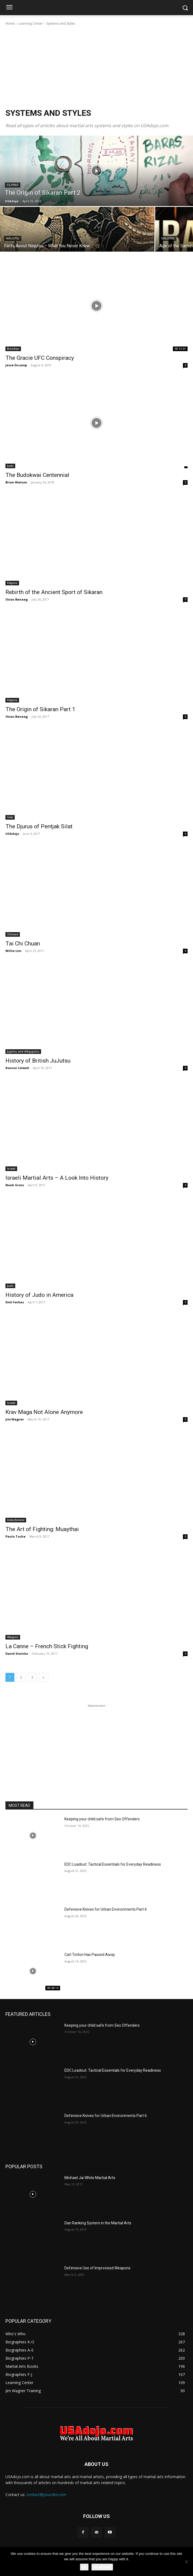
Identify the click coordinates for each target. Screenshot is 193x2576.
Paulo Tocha (15, 1536)
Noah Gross (14, 1185)
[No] (186, 2561)
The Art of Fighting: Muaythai (42, 1529)
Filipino (12, 185)
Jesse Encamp (16, 365)
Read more (102, 2567)
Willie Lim (13, 951)
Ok (84, 2567)
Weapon (12, 1637)
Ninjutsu (12, 238)
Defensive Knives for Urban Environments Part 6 (105, 1909)
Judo (10, 466)
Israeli (11, 1168)
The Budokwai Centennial (37, 475)
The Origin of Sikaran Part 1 (40, 709)
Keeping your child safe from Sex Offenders (102, 1819)
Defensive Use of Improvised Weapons (97, 2268)
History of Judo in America (39, 1295)
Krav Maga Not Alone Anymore (44, 1412)
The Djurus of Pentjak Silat (39, 826)
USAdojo (12, 834)
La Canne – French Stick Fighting (46, 1646)
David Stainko (16, 1653)
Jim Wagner (14, 1419)
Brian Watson (16, 482)
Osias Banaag (16, 599)
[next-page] (43, 1677)
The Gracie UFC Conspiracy (39, 358)
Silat (10, 817)
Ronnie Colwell (17, 1068)
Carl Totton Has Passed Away (89, 1954)
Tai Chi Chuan (22, 943)
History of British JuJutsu (37, 1060)
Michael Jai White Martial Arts (89, 2178)
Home (10, 23)
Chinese (12, 934)
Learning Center (30, 23)
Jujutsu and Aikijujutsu (23, 1051)
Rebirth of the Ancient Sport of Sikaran (53, 592)
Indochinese (15, 1520)
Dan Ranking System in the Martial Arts (97, 2223)
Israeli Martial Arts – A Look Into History (56, 1178)
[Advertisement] (96, 67)
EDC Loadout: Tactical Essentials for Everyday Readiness (112, 1864)
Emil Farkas (14, 1302)
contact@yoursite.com (46, 2494)
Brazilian (13, 349)
